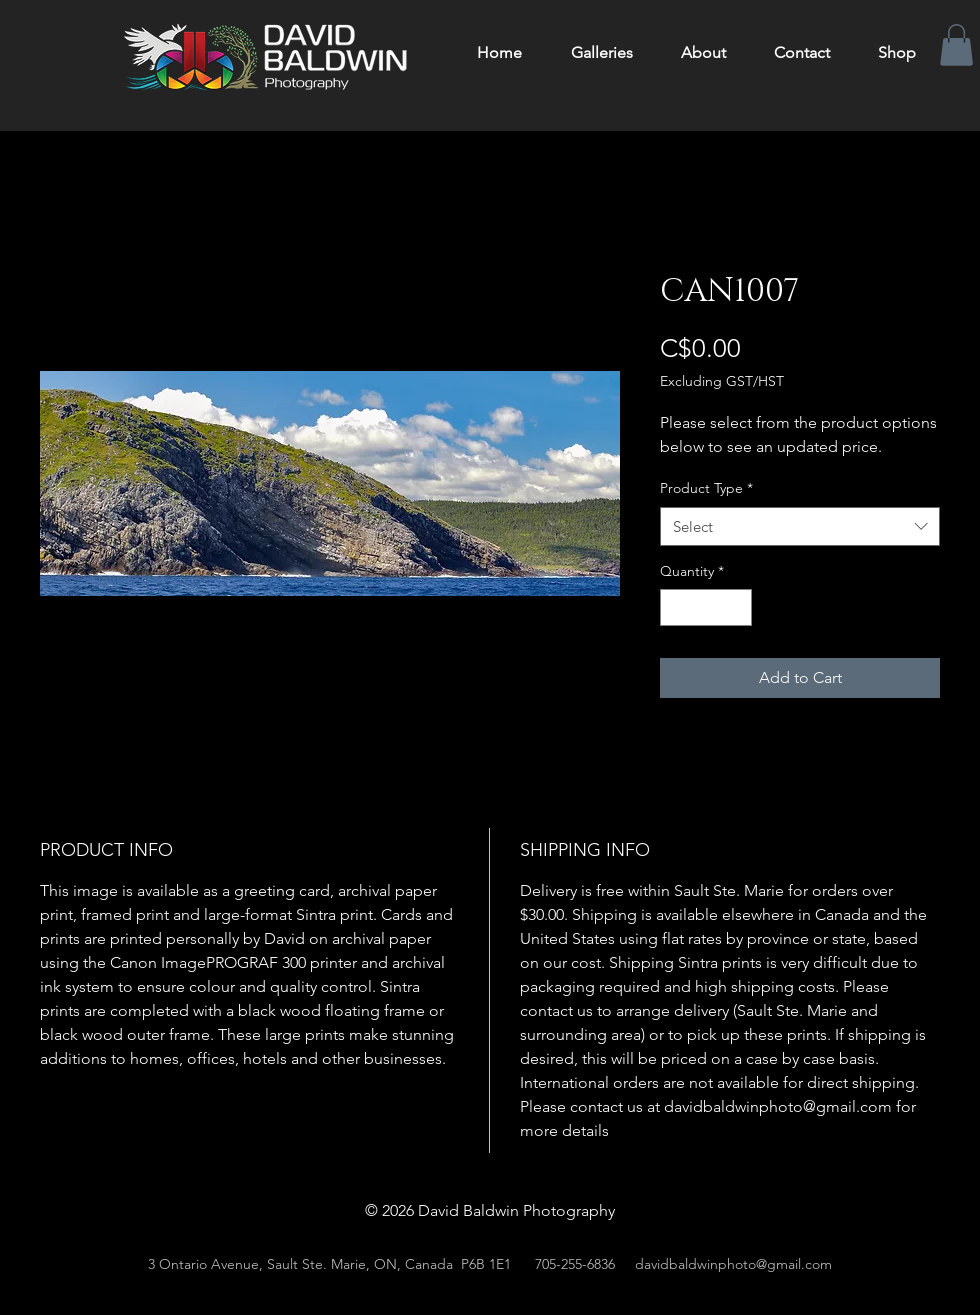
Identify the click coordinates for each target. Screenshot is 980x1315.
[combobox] (800, 526)
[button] (956, 45)
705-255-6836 (575, 1264)
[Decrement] (675, 607)
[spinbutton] (706, 607)
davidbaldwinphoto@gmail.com (733, 1264)
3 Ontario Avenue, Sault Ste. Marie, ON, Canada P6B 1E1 (329, 1264)
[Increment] (736, 607)
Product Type (706, 488)
